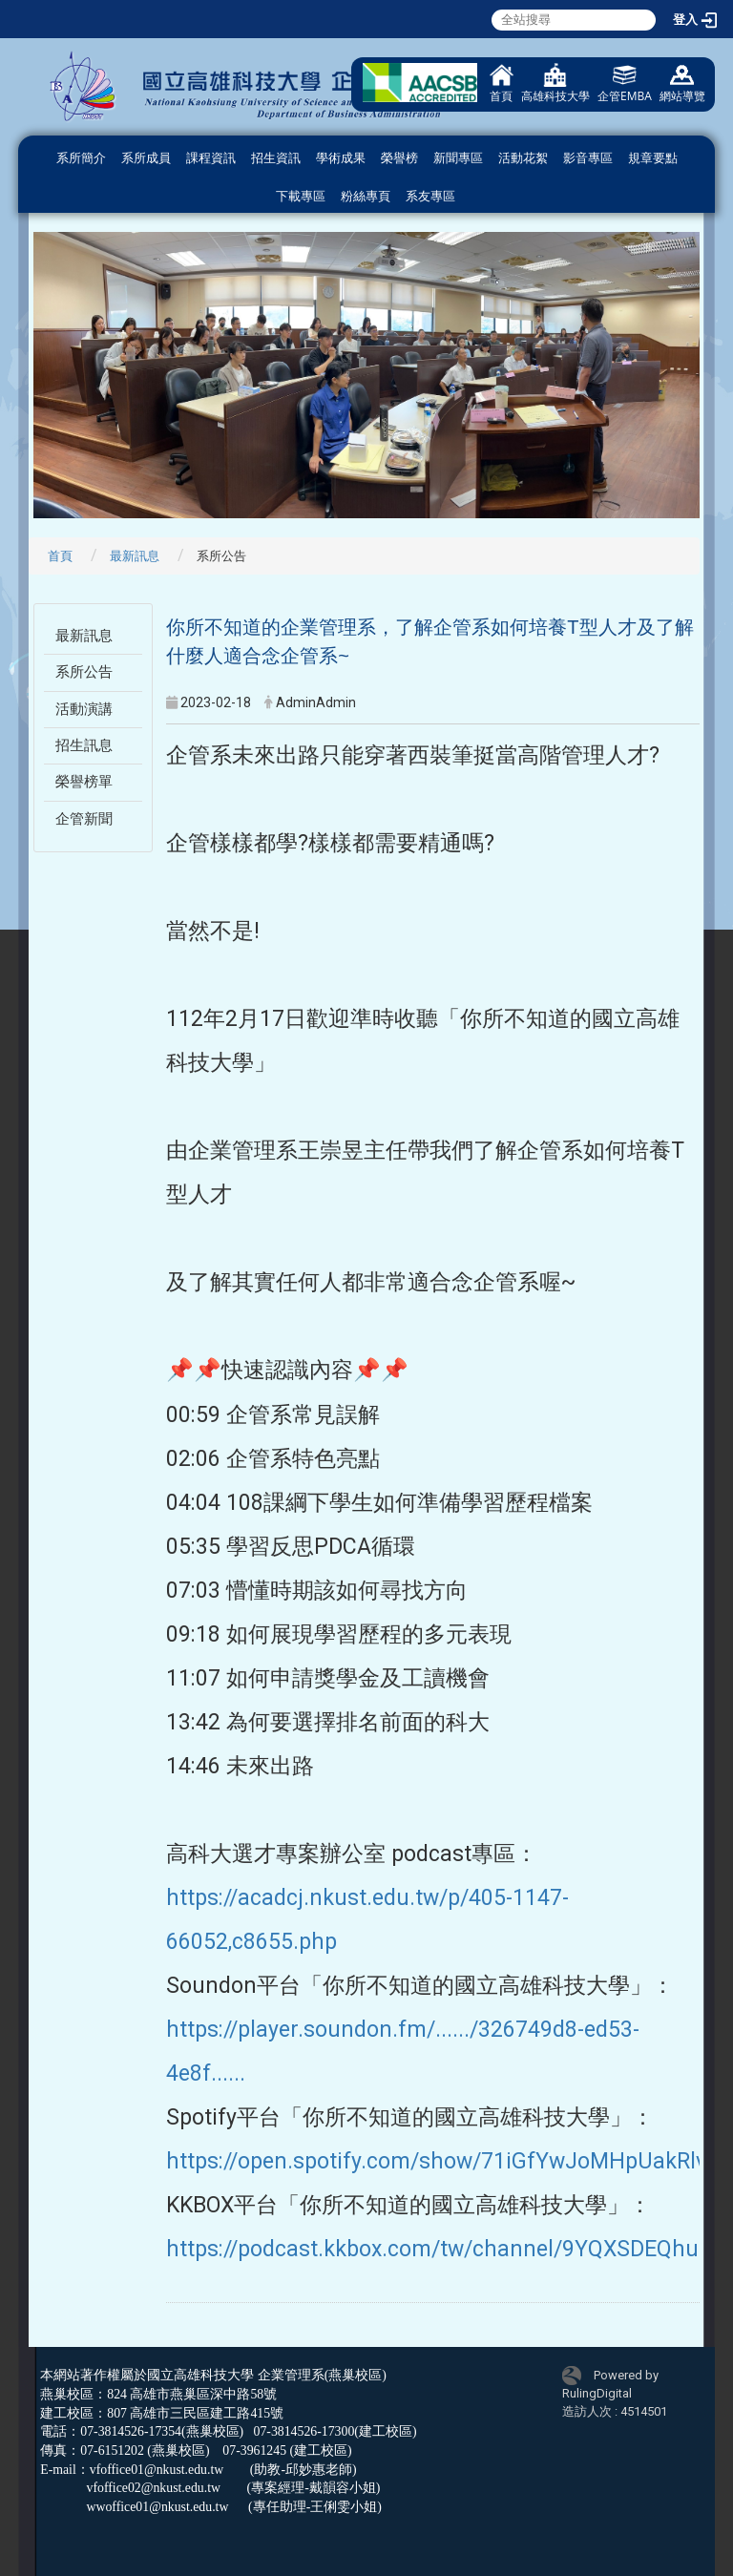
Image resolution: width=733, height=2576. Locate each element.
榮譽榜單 (84, 781)
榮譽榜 (399, 158)
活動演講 (84, 709)
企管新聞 (84, 818)
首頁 (501, 83)
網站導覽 (682, 83)
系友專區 (430, 196)
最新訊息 (134, 556)
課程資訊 (211, 158)
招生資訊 (276, 158)
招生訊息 (84, 745)
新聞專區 (458, 158)
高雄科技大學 (555, 83)
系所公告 (84, 672)
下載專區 (300, 196)
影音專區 (588, 158)
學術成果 (341, 158)
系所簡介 (81, 158)
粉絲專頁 (365, 196)
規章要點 (653, 158)
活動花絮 (523, 158)
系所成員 (146, 158)
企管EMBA (624, 83)
